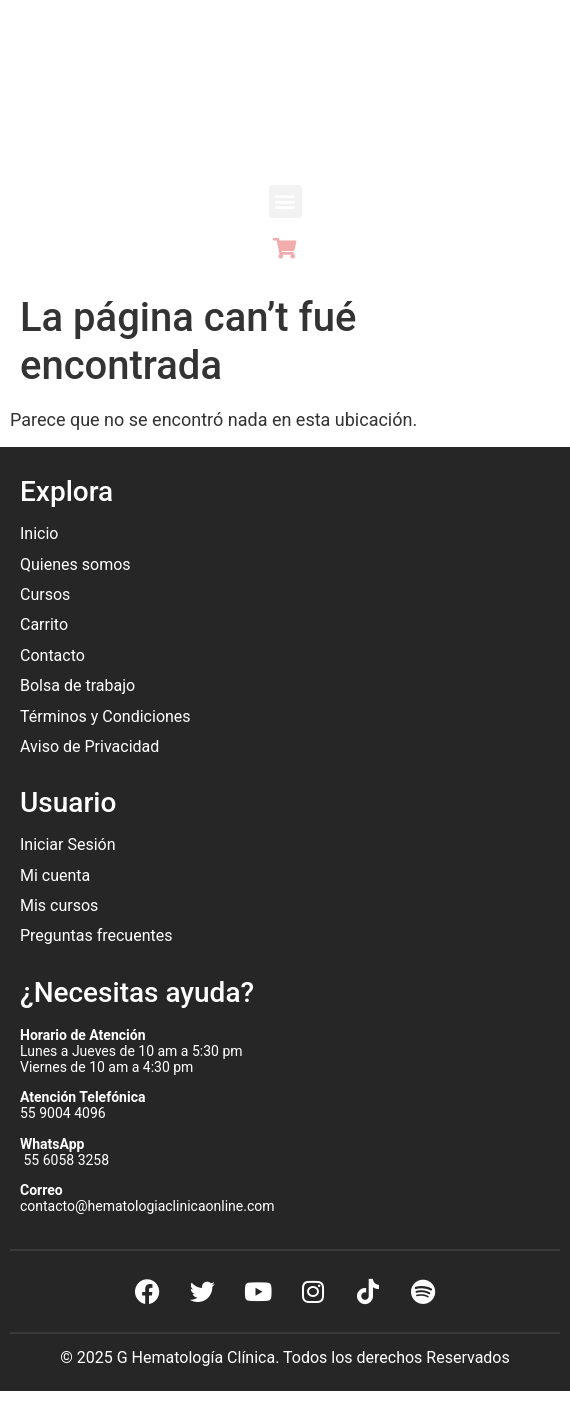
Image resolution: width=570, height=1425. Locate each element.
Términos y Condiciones (105, 716)
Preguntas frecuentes (98, 935)
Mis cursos (59, 905)
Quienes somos (77, 564)
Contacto (52, 655)
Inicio (39, 533)
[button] (285, 201)
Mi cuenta (55, 875)
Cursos (45, 594)
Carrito (44, 624)
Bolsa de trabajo (77, 685)
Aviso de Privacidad (89, 746)
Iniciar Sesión (68, 844)
